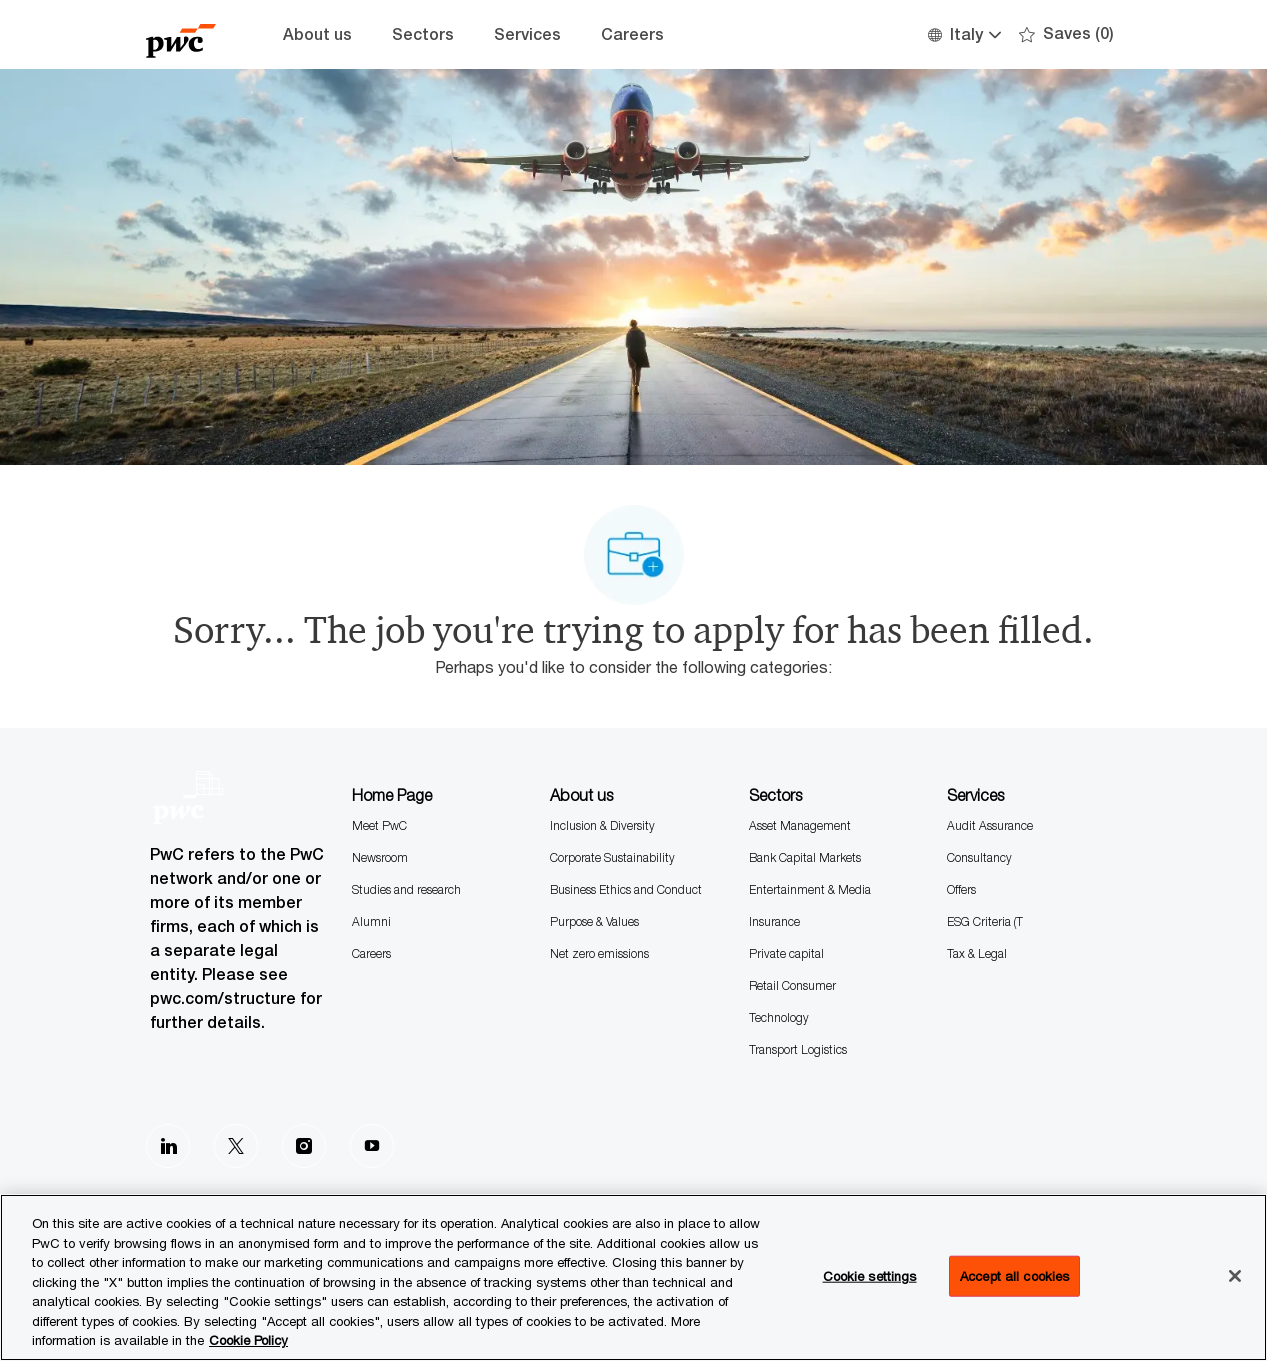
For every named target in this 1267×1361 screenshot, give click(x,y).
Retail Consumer (792, 985)
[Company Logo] (196, 34)
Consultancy (979, 857)
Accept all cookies (1014, 1275)
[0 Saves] (1066, 34)
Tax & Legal (977, 953)
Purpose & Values (594, 921)
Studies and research (406, 889)
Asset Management (800, 825)
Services (527, 34)
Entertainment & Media (810, 889)
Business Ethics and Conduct (626, 889)
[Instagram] (304, 1146)
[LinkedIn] (168, 1146)
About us (317, 34)
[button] (963, 34)
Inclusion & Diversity (602, 825)
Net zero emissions (599, 953)
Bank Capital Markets (805, 857)
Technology (779, 1017)
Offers (961, 889)
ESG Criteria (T (985, 921)
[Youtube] (372, 1146)
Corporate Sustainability (612, 857)
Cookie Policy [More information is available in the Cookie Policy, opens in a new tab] (248, 1340)
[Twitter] (236, 1146)
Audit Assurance (990, 825)
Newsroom (380, 857)
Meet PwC (379, 825)
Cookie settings (870, 1275)
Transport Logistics (798, 1049)
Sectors (423, 34)
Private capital (786, 953)
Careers (632, 34)
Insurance (774, 921)
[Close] (1235, 1276)
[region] (633, 1277)
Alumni (371, 921)
